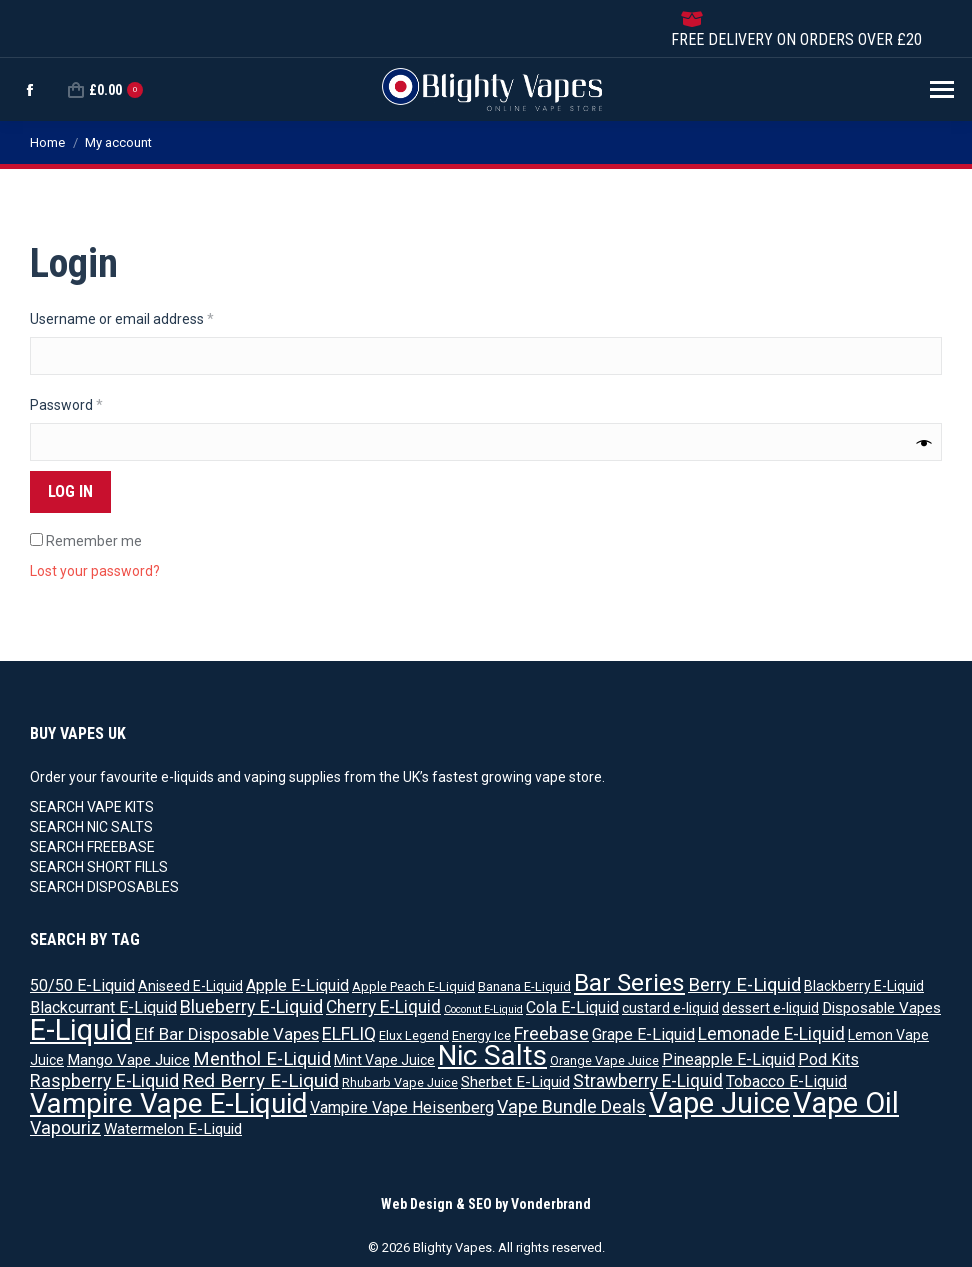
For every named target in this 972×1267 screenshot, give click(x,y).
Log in (70, 491)
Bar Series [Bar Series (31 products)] (629, 982)
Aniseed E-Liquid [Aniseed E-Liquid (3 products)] (190, 986)
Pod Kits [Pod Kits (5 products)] (828, 1059)
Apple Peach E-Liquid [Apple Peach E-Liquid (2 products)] (413, 986)
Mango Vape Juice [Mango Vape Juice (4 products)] (128, 1060)
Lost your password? (95, 571)
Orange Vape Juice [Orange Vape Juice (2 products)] (604, 1060)
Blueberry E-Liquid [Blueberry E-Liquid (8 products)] (251, 1006)
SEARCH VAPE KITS (92, 807)
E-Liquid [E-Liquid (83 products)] (81, 1030)
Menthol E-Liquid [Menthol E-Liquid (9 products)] (262, 1059)
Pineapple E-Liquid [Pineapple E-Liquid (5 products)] (728, 1059)
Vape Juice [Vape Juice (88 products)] (719, 1103)
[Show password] (924, 442)
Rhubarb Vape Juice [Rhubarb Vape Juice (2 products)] (400, 1082)
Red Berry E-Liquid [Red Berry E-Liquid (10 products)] (260, 1080)
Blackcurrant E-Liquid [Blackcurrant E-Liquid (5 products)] (103, 1007)
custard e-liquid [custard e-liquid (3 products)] (670, 1008)
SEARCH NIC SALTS (91, 827)
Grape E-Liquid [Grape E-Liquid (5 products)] (643, 1034)
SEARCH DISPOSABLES (104, 887)
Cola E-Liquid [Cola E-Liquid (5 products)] (572, 1007)
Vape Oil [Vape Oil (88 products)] (846, 1103)
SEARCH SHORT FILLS (99, 867)
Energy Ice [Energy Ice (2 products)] (481, 1035)
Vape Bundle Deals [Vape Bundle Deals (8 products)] (571, 1106)
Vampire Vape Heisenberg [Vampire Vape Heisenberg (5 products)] (402, 1107)
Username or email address (150, 318)
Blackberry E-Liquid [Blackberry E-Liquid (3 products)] (864, 986)
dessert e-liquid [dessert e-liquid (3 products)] (770, 1008)
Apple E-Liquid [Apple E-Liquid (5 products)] (297, 985)
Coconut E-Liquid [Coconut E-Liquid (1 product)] (483, 1009)
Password (94, 404)
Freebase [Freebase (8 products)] (551, 1033)
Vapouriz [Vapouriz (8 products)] (65, 1127)
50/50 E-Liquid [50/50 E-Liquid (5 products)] (82, 985)
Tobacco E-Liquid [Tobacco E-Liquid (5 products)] (786, 1081)
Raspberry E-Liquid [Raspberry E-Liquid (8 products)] (104, 1080)
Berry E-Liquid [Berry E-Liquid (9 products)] (744, 985)
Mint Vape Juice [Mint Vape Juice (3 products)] (384, 1060)
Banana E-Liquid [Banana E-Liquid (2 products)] (524, 986)
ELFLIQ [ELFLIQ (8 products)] (349, 1033)
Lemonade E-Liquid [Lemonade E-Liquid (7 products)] (771, 1034)
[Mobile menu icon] (942, 89)
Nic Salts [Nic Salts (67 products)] (492, 1055)
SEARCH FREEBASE (92, 847)
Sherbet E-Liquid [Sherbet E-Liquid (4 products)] (515, 1082)
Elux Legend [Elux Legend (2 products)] (414, 1035)
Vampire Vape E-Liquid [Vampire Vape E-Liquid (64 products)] (168, 1103)
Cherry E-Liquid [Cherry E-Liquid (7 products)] (383, 1007)
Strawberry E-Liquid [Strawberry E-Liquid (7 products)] (648, 1081)
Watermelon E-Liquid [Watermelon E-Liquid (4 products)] (173, 1129)
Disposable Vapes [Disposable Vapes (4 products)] (881, 1008)
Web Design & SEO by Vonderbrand (486, 1204)
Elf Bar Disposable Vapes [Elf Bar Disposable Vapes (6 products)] (227, 1034)
